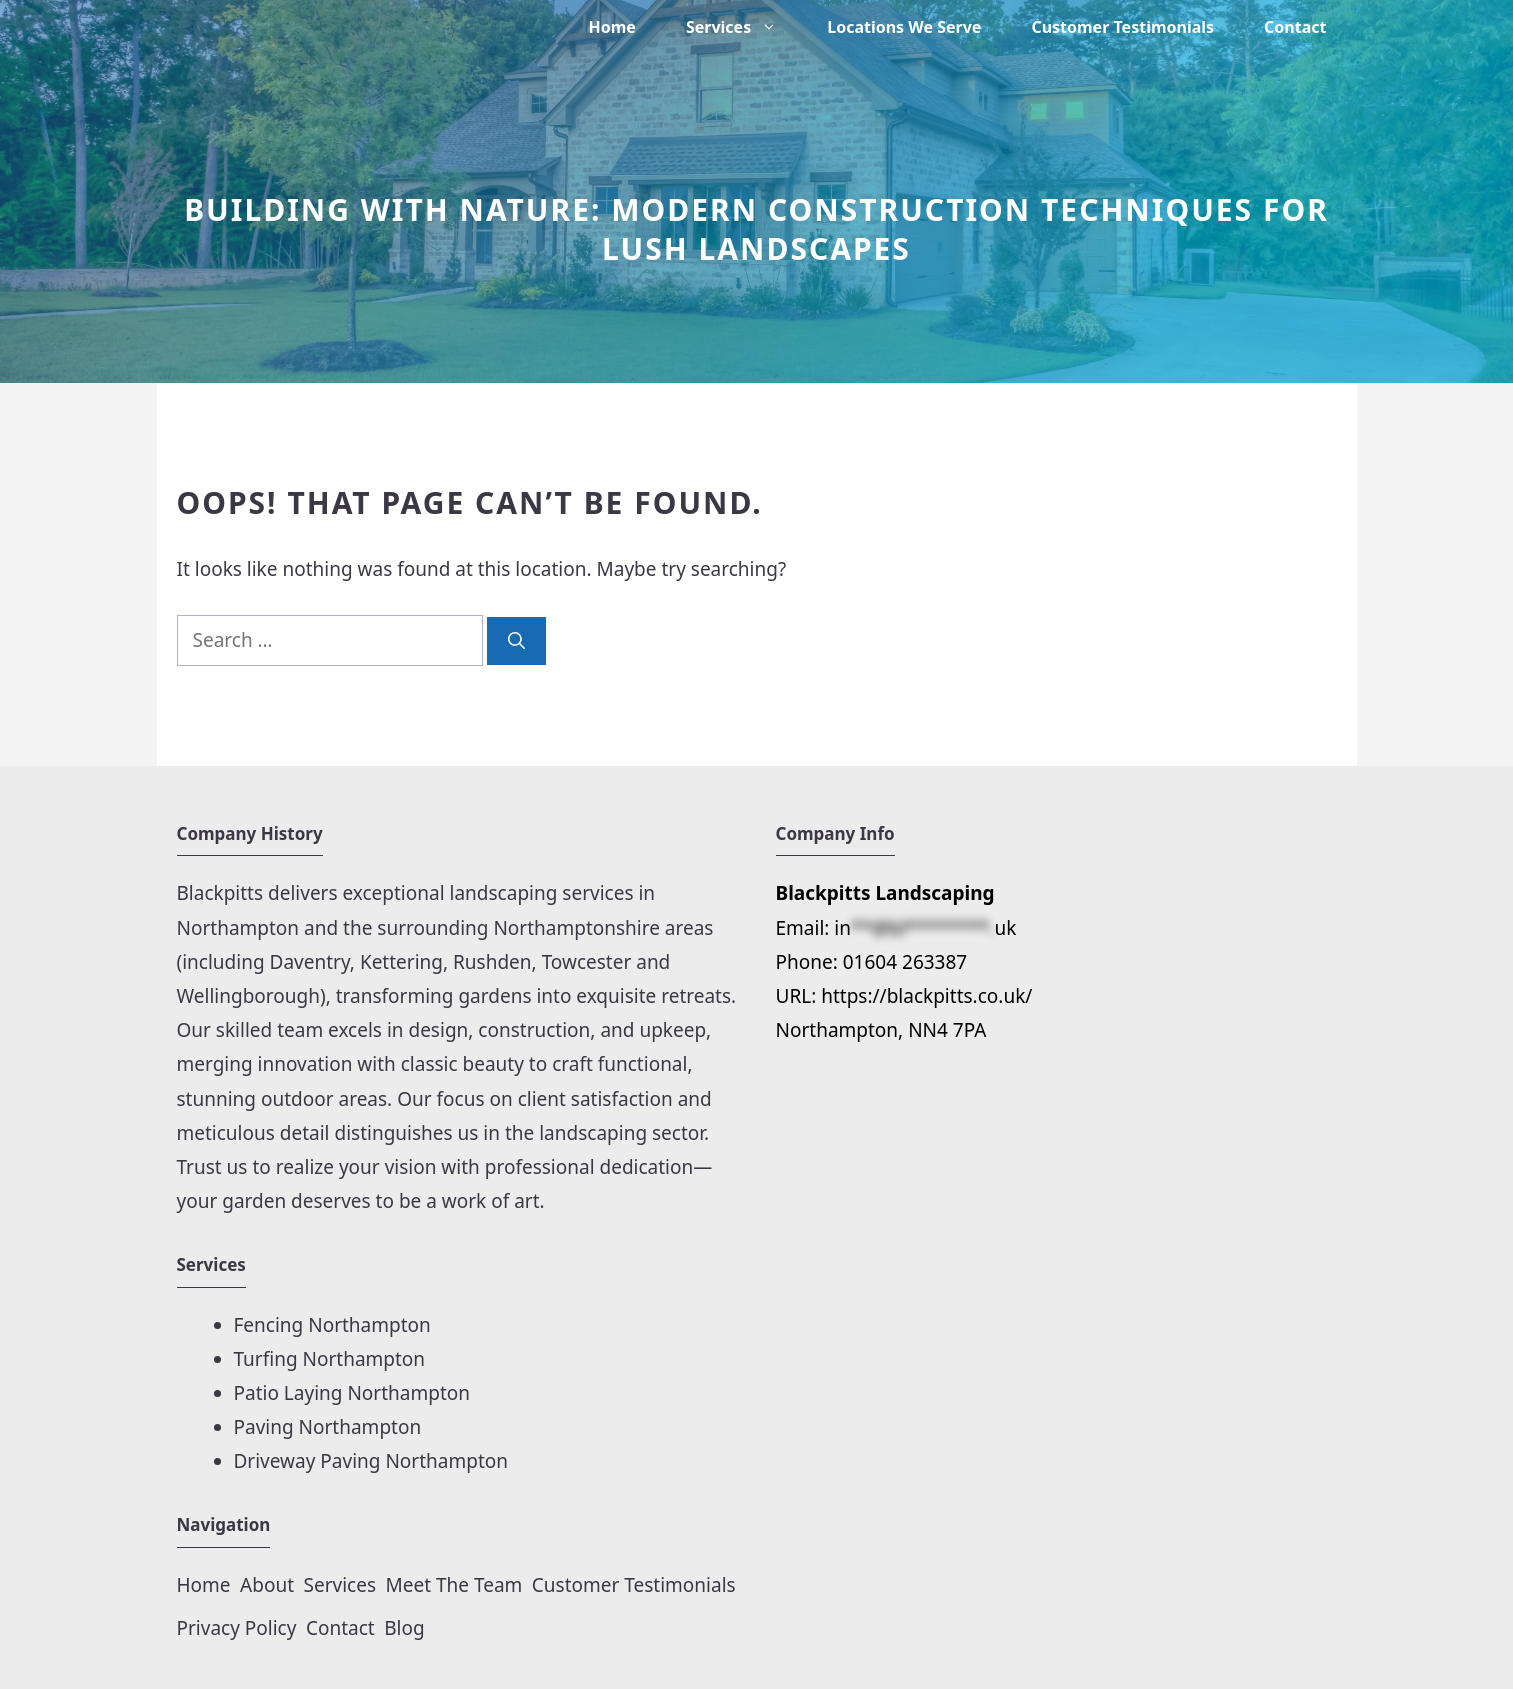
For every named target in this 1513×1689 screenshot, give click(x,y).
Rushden (492, 962)
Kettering (401, 962)
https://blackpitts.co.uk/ (926, 996)
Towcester (587, 962)
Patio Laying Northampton (352, 1393)
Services (744, 27)
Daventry (310, 962)
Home (612, 27)
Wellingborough (248, 996)
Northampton (241, 928)
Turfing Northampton (330, 1359)
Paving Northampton (328, 1427)
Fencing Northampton (332, 1325)
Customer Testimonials (1122, 27)
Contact (1295, 27)
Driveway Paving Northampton (371, 1461)
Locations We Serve (904, 27)
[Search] (516, 641)
